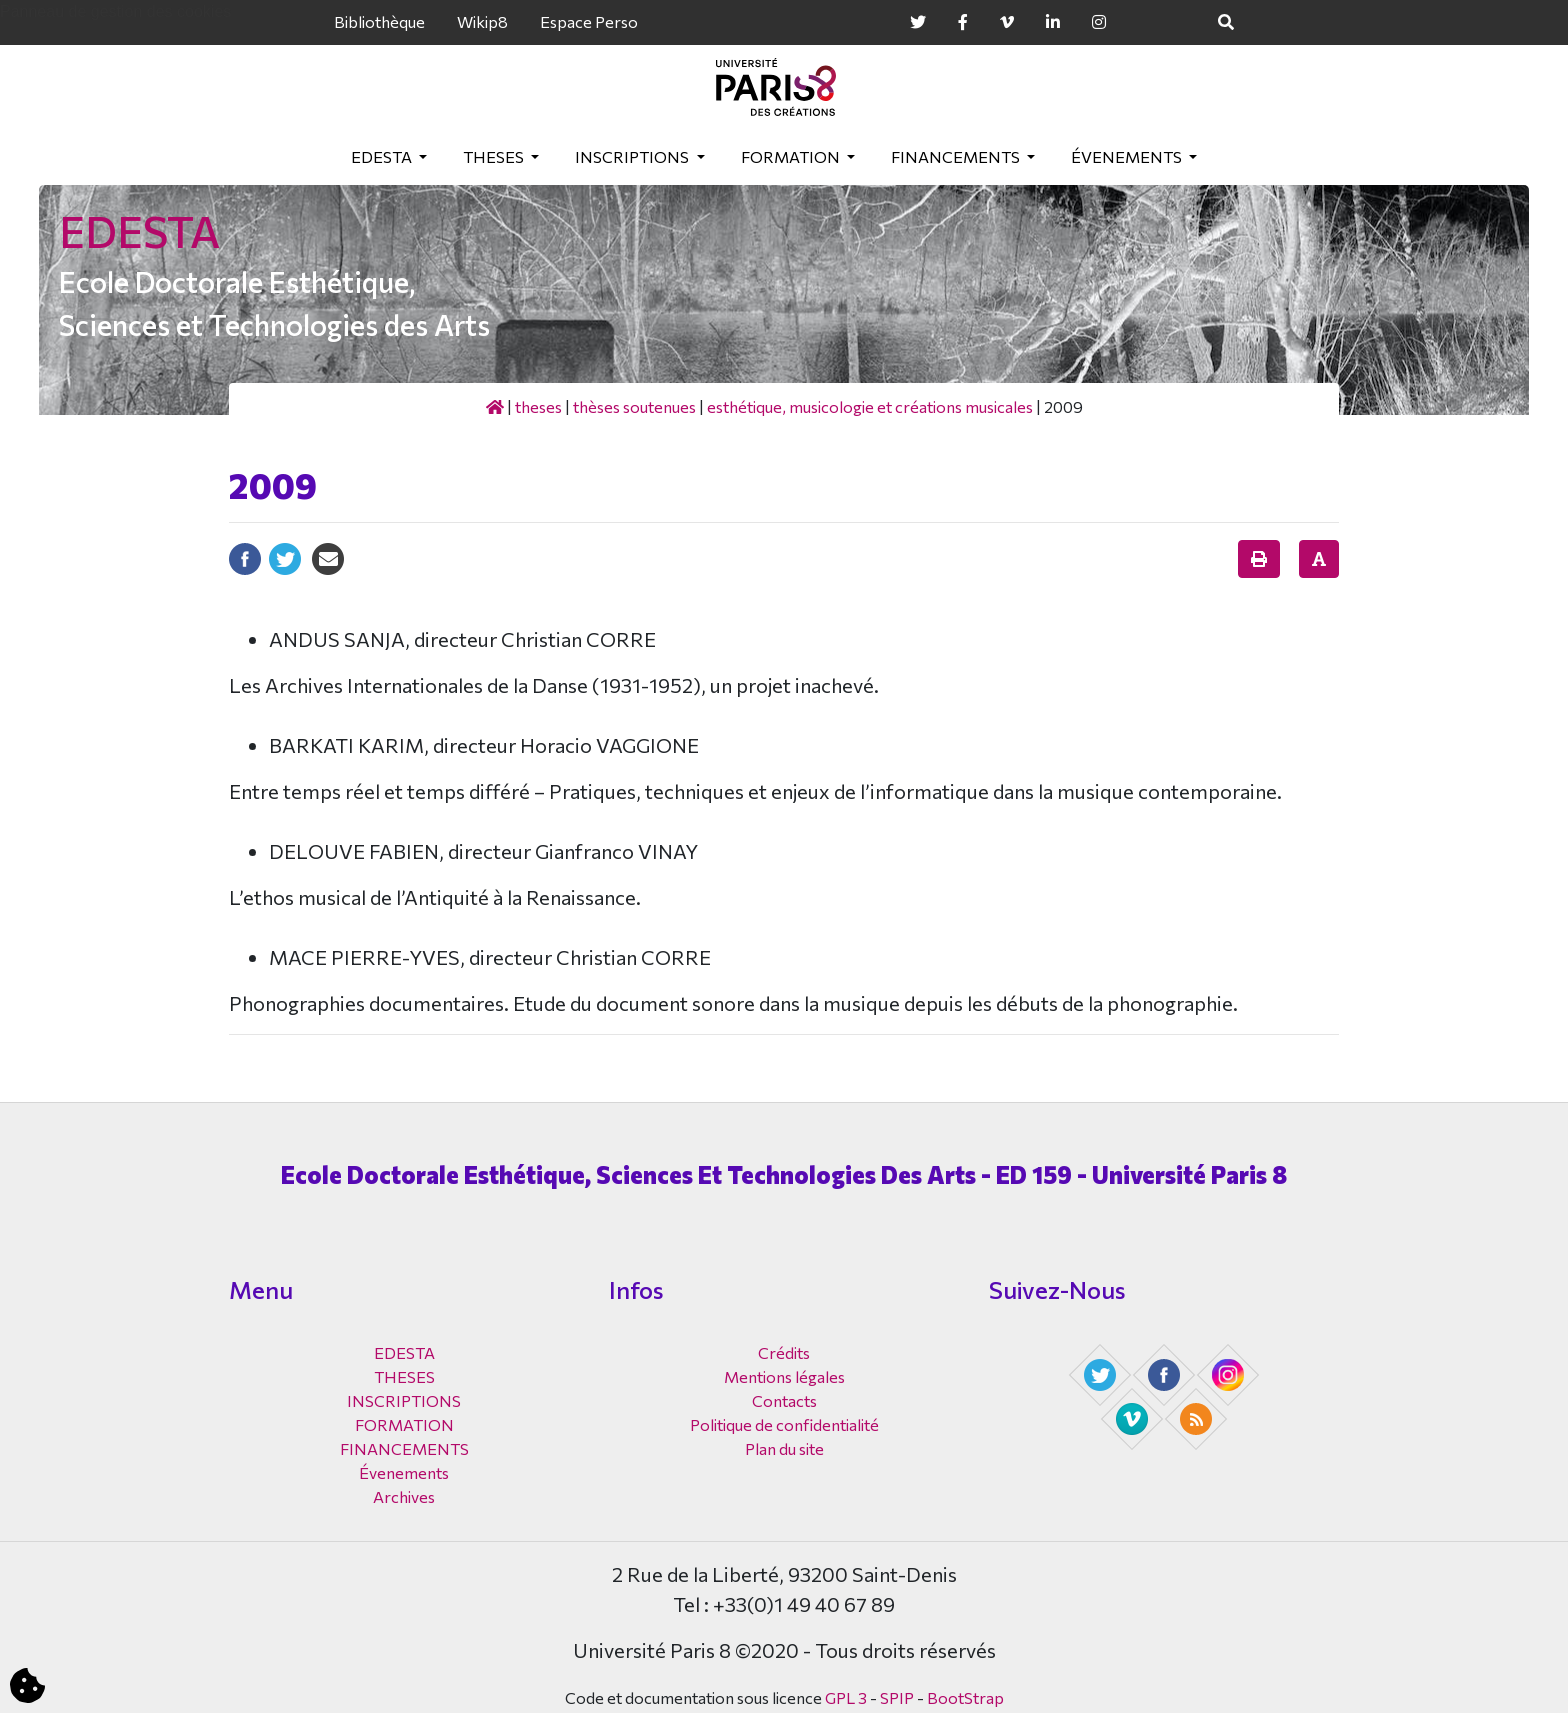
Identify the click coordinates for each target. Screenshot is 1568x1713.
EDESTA (383, 156)
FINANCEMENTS (957, 156)
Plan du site (784, 1448)
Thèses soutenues (634, 406)
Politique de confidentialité (784, 1424)
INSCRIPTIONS (633, 156)
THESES (495, 156)
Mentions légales (784, 1376)
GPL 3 (846, 1697)
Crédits (784, 1352)
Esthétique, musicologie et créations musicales (870, 406)
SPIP (897, 1697)
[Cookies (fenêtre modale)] (27, 1686)
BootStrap (965, 1697)
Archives (404, 1496)
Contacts (784, 1400)
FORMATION (792, 156)
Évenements (1128, 156)
